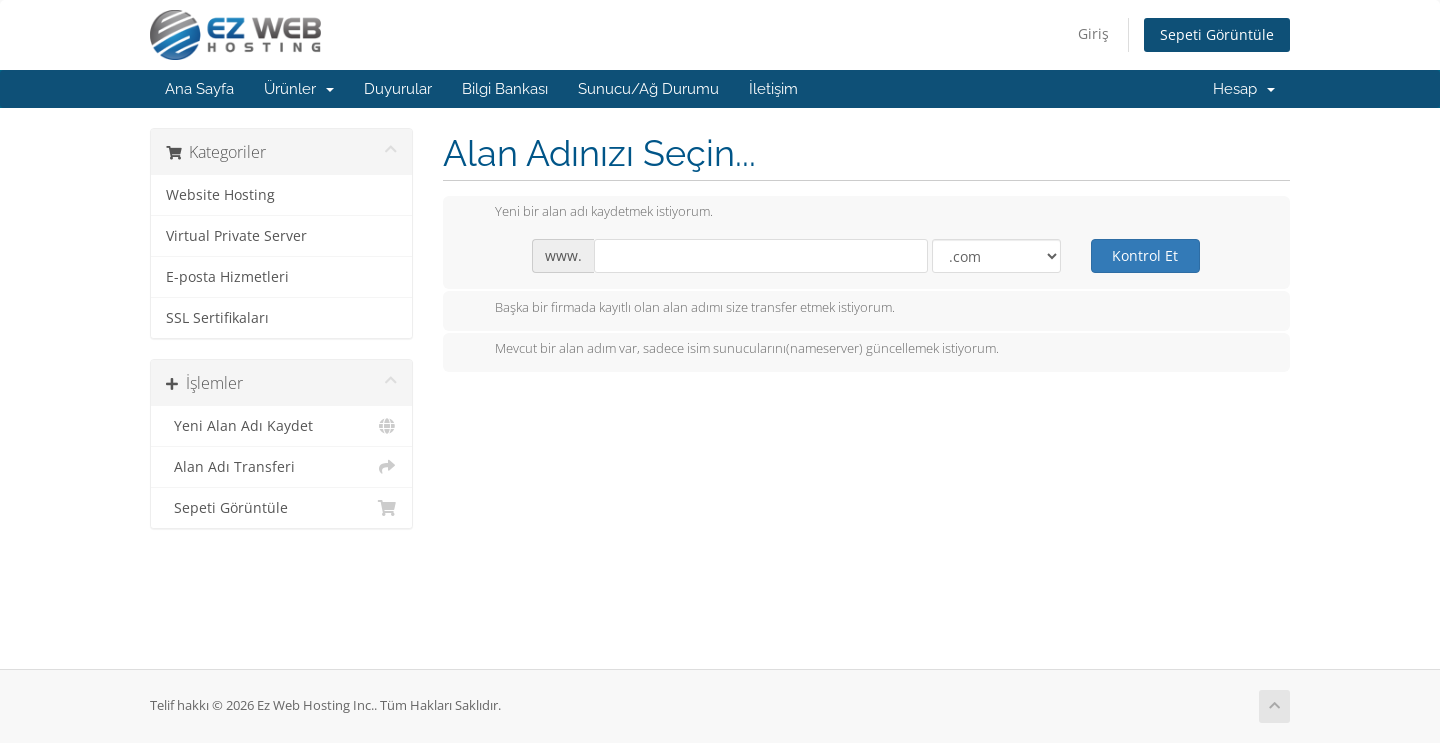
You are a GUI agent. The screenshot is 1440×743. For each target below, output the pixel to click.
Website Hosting (220, 195)
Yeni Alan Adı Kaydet (281, 426)
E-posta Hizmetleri (227, 277)
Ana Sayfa (199, 89)
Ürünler (299, 89)
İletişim (773, 89)
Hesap (1244, 89)
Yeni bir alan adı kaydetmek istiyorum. (588, 213)
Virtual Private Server (236, 236)
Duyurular (398, 89)
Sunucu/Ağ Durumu (648, 89)
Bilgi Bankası (505, 89)
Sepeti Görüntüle (1217, 34)
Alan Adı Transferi (281, 467)
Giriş (1093, 33)
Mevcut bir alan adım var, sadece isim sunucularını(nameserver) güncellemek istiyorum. (731, 350)
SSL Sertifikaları (217, 318)
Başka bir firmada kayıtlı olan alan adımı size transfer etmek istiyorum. (679, 309)
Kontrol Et (1145, 255)
